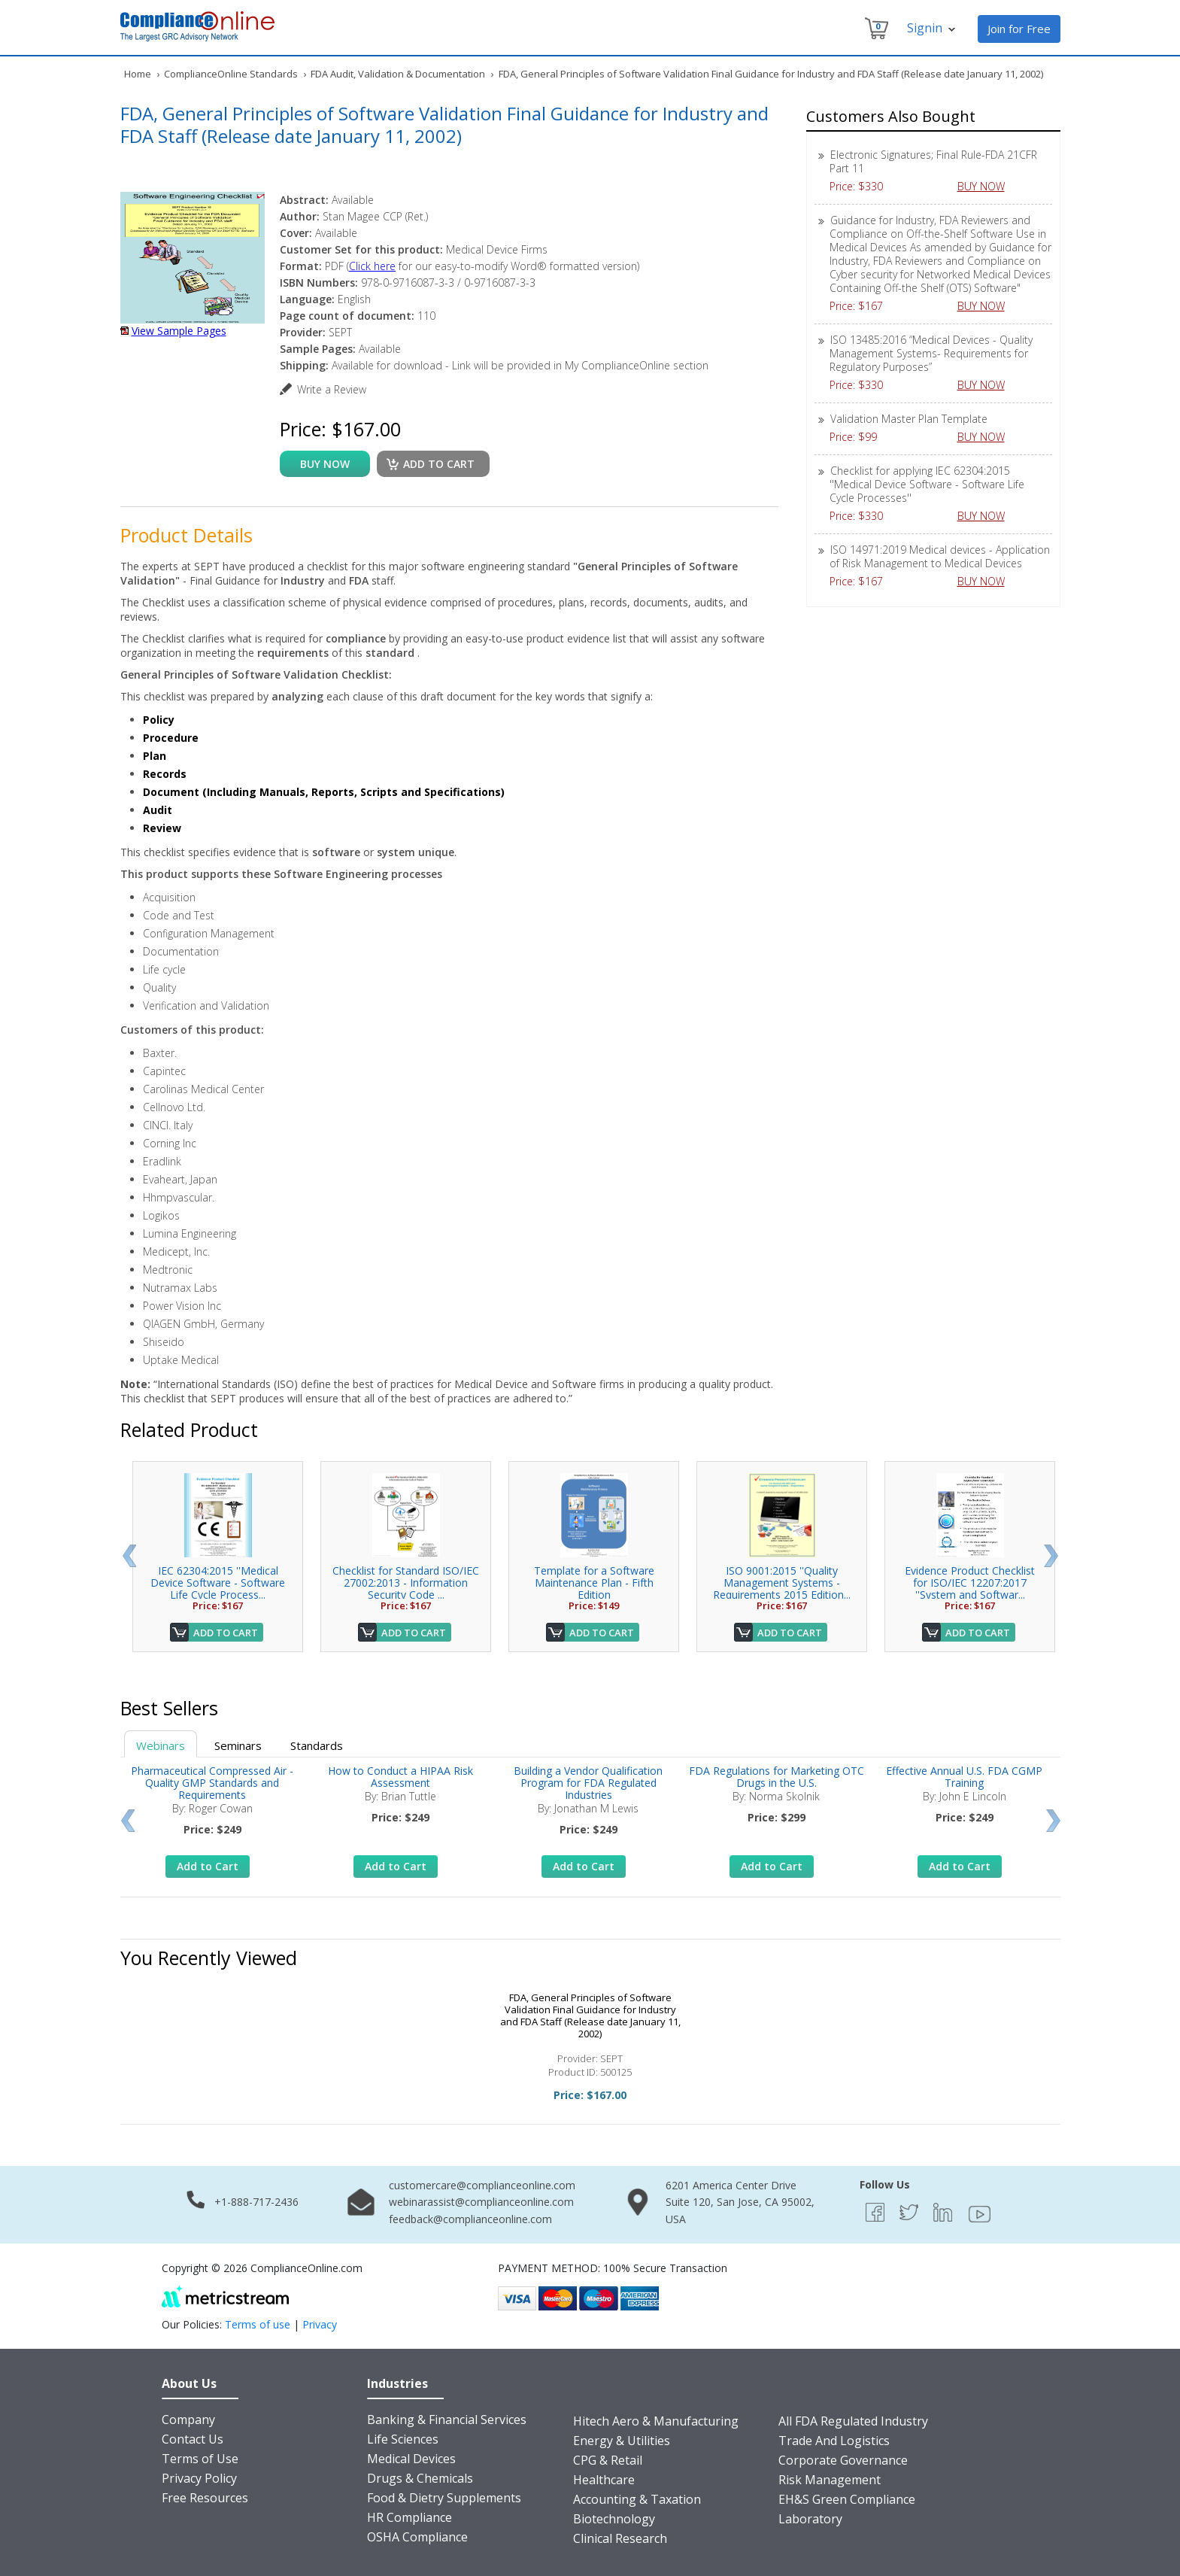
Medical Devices (411, 2458)
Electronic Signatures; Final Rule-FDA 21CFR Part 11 (933, 161)
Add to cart (439, 464)
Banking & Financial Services (446, 2419)
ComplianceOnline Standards (231, 73)
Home (137, 73)
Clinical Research (620, 2538)
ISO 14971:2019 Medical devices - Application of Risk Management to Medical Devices (940, 556)
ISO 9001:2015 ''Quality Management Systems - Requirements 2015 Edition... (782, 1582)
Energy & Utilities (621, 2440)
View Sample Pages (179, 331)
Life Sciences (402, 2439)
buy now (325, 464)
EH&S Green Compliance (846, 2499)
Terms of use (257, 2324)
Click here (372, 266)
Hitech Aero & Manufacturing (656, 2421)
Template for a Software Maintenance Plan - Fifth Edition (594, 1582)
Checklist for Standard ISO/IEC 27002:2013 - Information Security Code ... (405, 1582)
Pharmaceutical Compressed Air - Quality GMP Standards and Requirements (212, 1782)
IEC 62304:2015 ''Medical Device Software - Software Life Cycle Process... (217, 1582)
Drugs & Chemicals (420, 2478)
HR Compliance (409, 2517)
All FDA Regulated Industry (853, 2421)
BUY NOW (987, 186)
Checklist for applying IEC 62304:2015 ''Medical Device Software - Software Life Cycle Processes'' (927, 484)
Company (188, 2419)
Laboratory (810, 2519)
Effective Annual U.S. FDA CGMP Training (964, 1776)
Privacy (319, 2324)
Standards (316, 1745)
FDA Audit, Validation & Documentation (398, 73)
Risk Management (829, 2479)
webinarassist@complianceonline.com (481, 2202)
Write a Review (331, 389)
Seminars (238, 1745)
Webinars (160, 1745)
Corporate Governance (843, 2460)
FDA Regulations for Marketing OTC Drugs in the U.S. (776, 1776)
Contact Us (192, 2439)
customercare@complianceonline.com (482, 2185)
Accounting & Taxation (637, 2499)
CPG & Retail (607, 2460)
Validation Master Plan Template (908, 419)
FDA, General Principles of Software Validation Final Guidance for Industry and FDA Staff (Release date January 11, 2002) (590, 2015)
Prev (129, 1556)
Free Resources (205, 2497)
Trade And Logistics (834, 2440)
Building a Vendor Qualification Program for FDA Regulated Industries (588, 1782)
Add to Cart (225, 1632)
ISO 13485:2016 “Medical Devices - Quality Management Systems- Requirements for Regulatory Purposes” (931, 353)
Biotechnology (614, 2519)
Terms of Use (200, 2458)
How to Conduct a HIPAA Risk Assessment (400, 1776)
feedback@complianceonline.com (470, 2219)
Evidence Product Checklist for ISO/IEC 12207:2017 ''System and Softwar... (970, 1582)
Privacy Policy (199, 2478)
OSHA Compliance (417, 2537)
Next (1051, 1556)
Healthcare (604, 2479)
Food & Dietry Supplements (444, 2497)
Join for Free (1019, 28)
